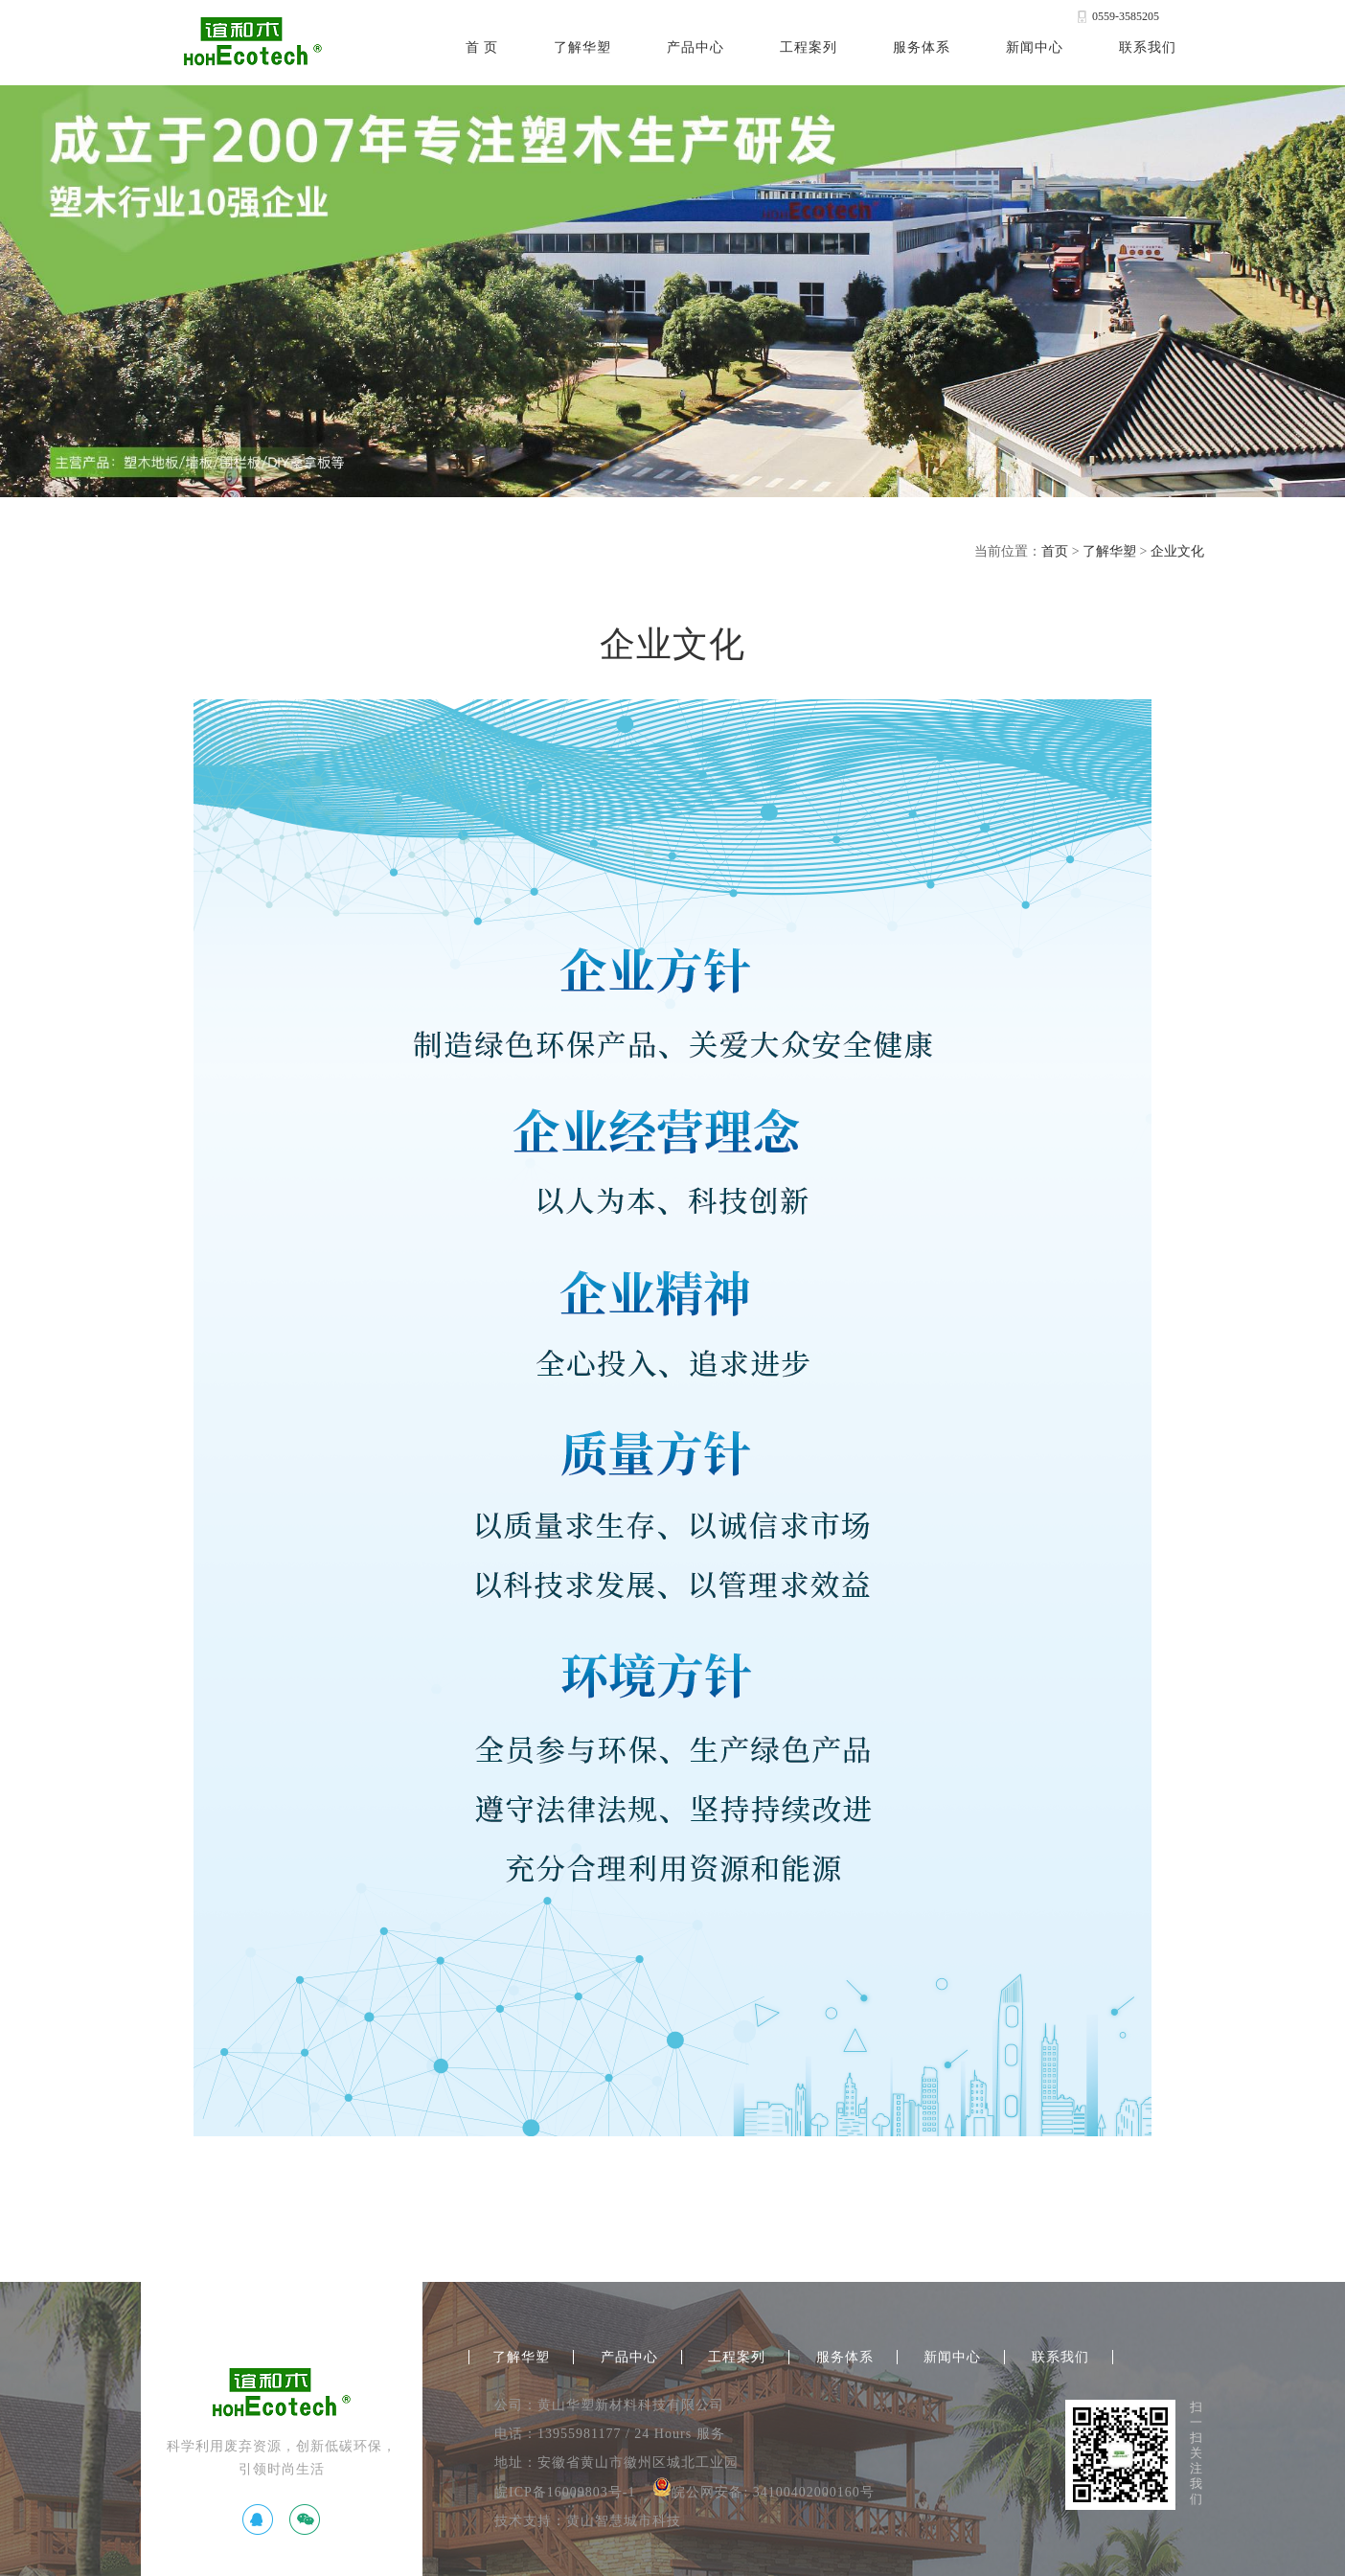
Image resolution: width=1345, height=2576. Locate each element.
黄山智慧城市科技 (623, 2521)
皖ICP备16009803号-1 (564, 2492)
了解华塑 (582, 47)
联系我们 (1147, 47)
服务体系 (921, 47)
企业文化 (1177, 551)
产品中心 (695, 47)
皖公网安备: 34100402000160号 (763, 2492)
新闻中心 (1034, 47)
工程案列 (808, 47)
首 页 (482, 47)
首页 (1054, 551)
